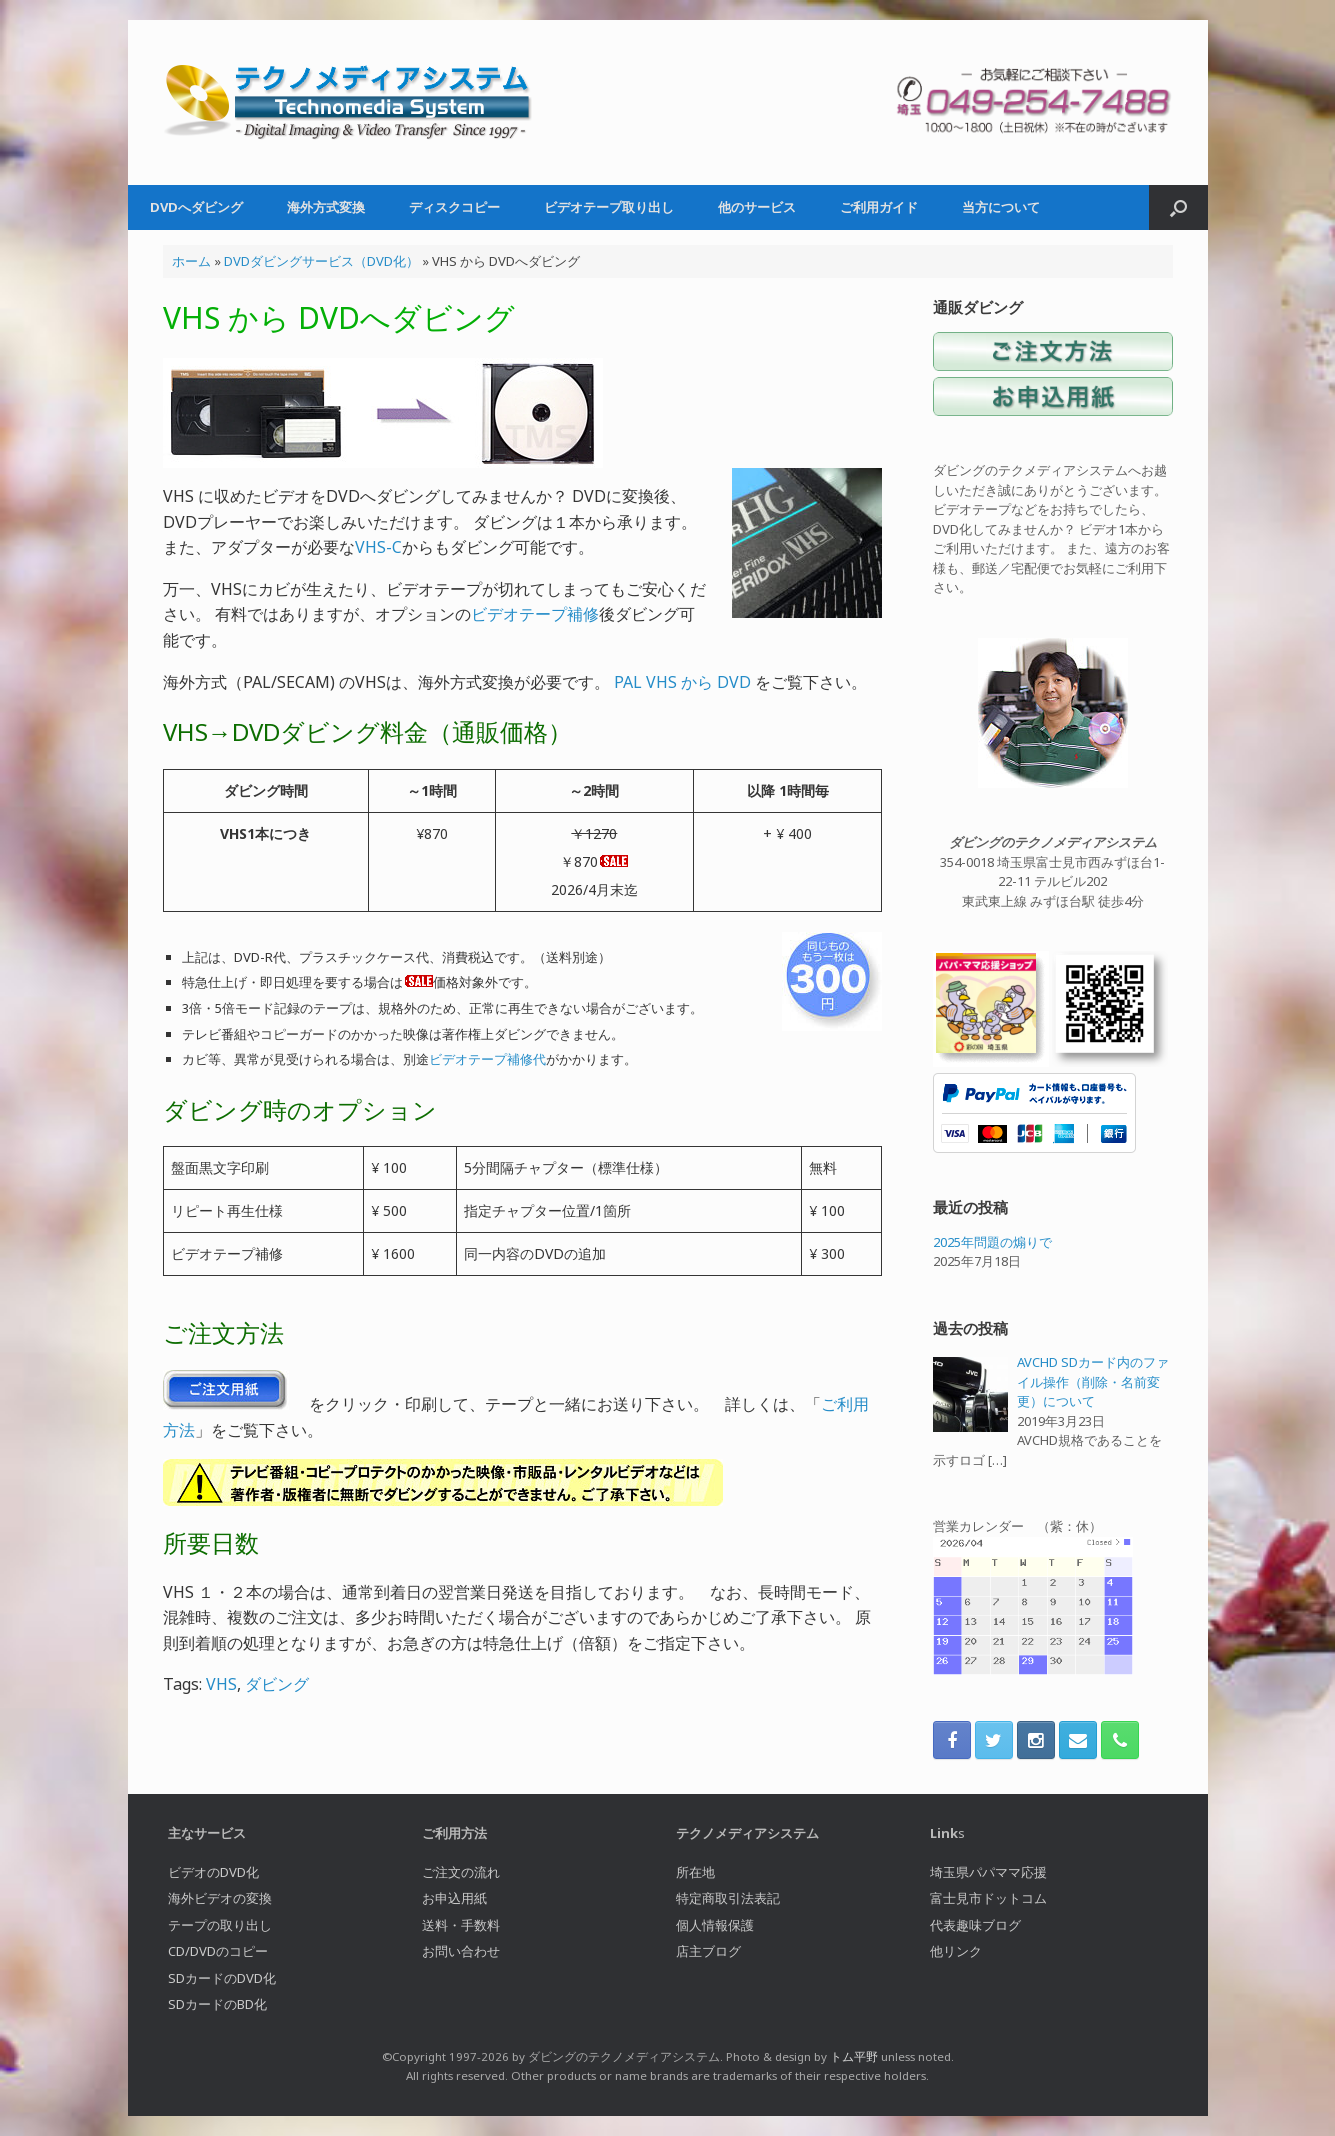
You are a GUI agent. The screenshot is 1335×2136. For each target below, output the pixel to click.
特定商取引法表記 (728, 1898)
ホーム (191, 261)
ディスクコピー (454, 207)
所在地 (695, 1872)
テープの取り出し (220, 1925)
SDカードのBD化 (217, 2004)
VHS (221, 1684)
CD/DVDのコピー (218, 1951)
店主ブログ (708, 1951)
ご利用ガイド (879, 207)
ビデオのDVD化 (213, 1872)
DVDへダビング (196, 207)
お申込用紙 (454, 1898)
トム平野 (854, 2056)
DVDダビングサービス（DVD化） (321, 261)
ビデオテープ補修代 (487, 1059)
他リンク (956, 1951)
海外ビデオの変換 (220, 1898)
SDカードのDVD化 (222, 1978)
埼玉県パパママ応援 (988, 1872)
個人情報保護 (715, 1925)
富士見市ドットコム (988, 1898)
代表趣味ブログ (975, 1925)
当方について (1001, 207)
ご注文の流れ (461, 1872)
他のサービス (757, 207)
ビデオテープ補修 (535, 614)
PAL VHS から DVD (682, 682)
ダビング (277, 1684)
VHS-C (378, 547)
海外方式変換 (326, 207)
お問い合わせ (461, 1951)
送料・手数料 (461, 1925)
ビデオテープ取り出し (609, 207)
